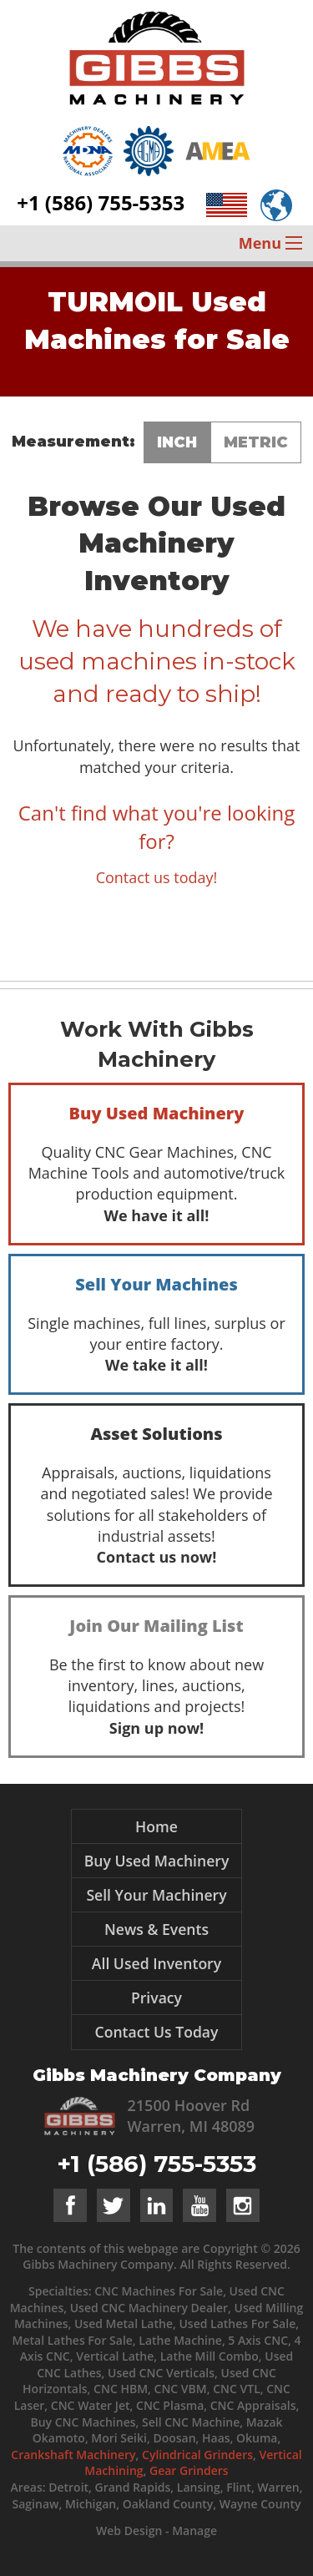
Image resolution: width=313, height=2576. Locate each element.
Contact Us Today (157, 2032)
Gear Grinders (189, 2470)
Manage (194, 2530)
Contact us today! (157, 877)
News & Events (156, 1929)
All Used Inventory (156, 1963)
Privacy (156, 1998)
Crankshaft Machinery (73, 2454)
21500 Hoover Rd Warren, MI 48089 (191, 2115)
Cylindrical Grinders (197, 2454)
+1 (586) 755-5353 (100, 202)
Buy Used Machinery (157, 1861)
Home (156, 1826)
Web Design (129, 2530)
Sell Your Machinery (156, 1895)
